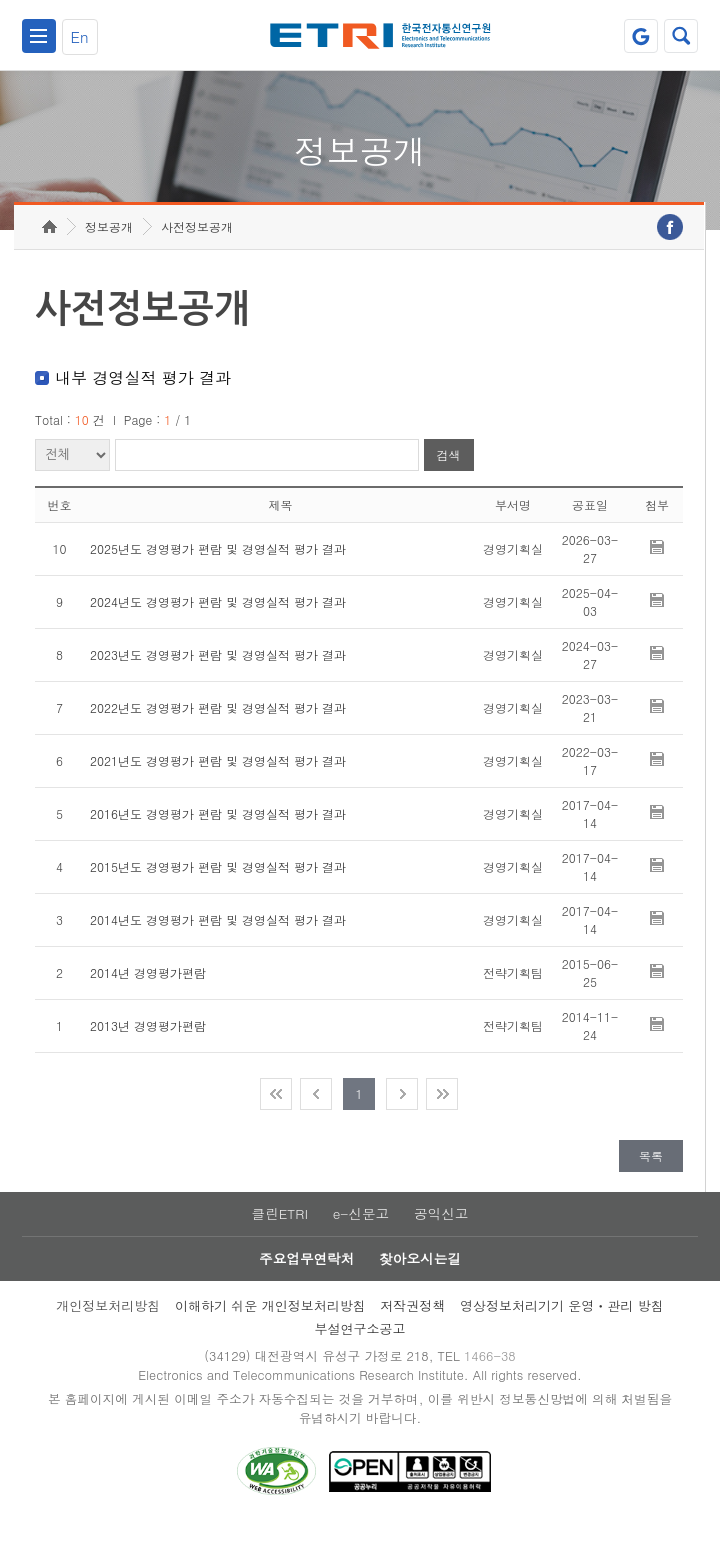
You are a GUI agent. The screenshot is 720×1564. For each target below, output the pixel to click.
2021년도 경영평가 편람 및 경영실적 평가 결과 (218, 791)
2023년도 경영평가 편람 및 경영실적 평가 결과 (218, 685)
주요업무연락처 (306, 1293)
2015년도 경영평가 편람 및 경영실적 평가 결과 (218, 897)
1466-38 (493, 1391)
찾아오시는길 (421, 1293)
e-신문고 (361, 1246)
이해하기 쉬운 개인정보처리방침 (270, 1340)
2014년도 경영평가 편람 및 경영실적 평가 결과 (218, 950)
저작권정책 (412, 1340)
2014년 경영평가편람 (148, 1003)
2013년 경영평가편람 (148, 1056)
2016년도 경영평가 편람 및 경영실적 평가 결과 (218, 844)
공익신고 (443, 1246)
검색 (449, 486)
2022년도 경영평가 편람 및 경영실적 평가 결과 (218, 738)
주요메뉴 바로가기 (0, 0)
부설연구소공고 (359, 1363)
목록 (651, 1186)
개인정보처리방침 (108, 1340)
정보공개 (109, 257)
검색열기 (681, 36)
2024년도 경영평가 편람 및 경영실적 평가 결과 (218, 632)
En (80, 36)
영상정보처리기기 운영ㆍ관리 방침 (562, 1340)
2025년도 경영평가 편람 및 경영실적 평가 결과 (218, 579)
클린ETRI (278, 1246)
